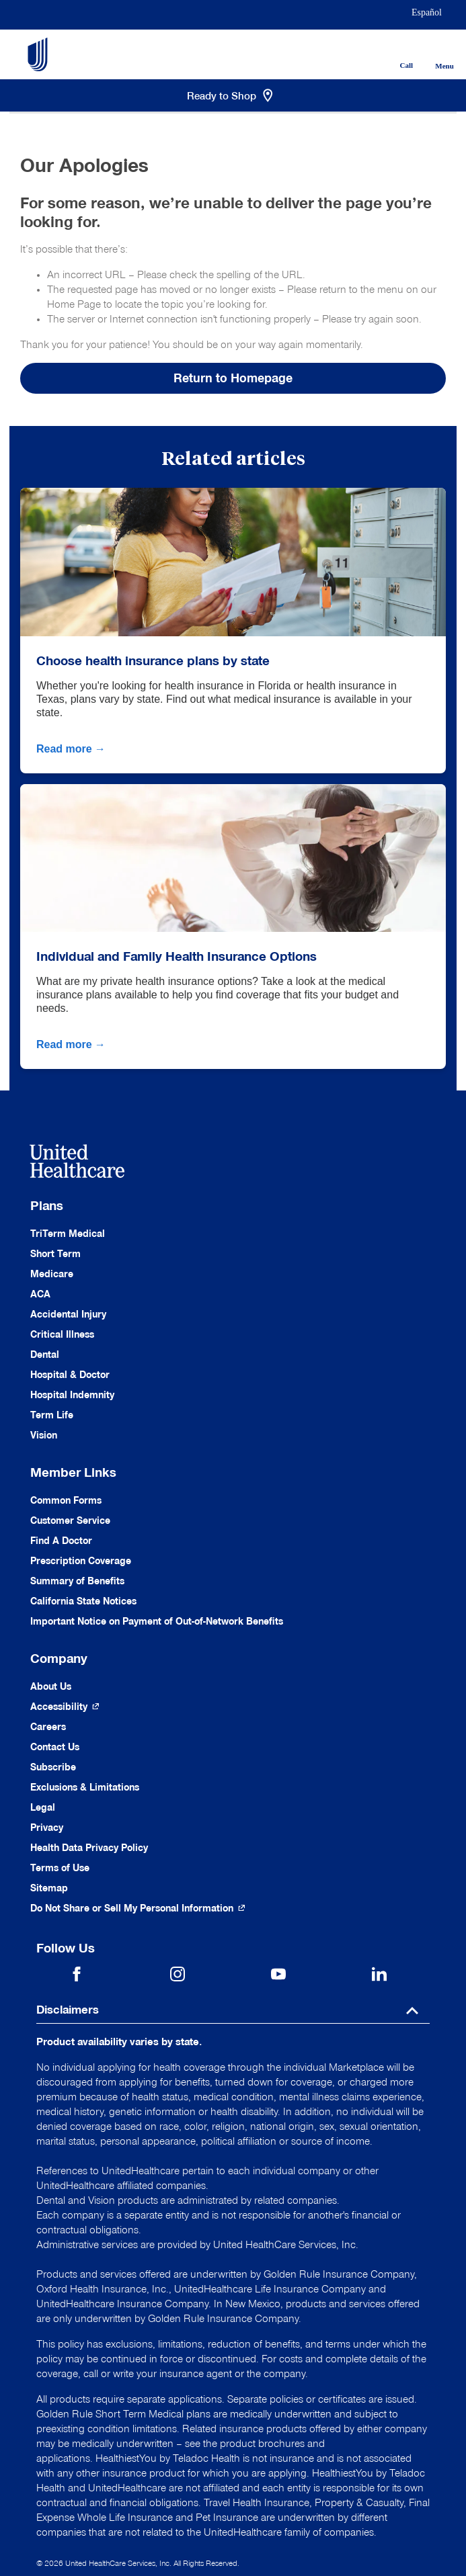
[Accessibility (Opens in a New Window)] (65, 1707)
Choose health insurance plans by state (153, 660)
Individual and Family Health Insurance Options (176, 956)
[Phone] (397, 44)
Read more (72, 749)
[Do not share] (137, 1908)
